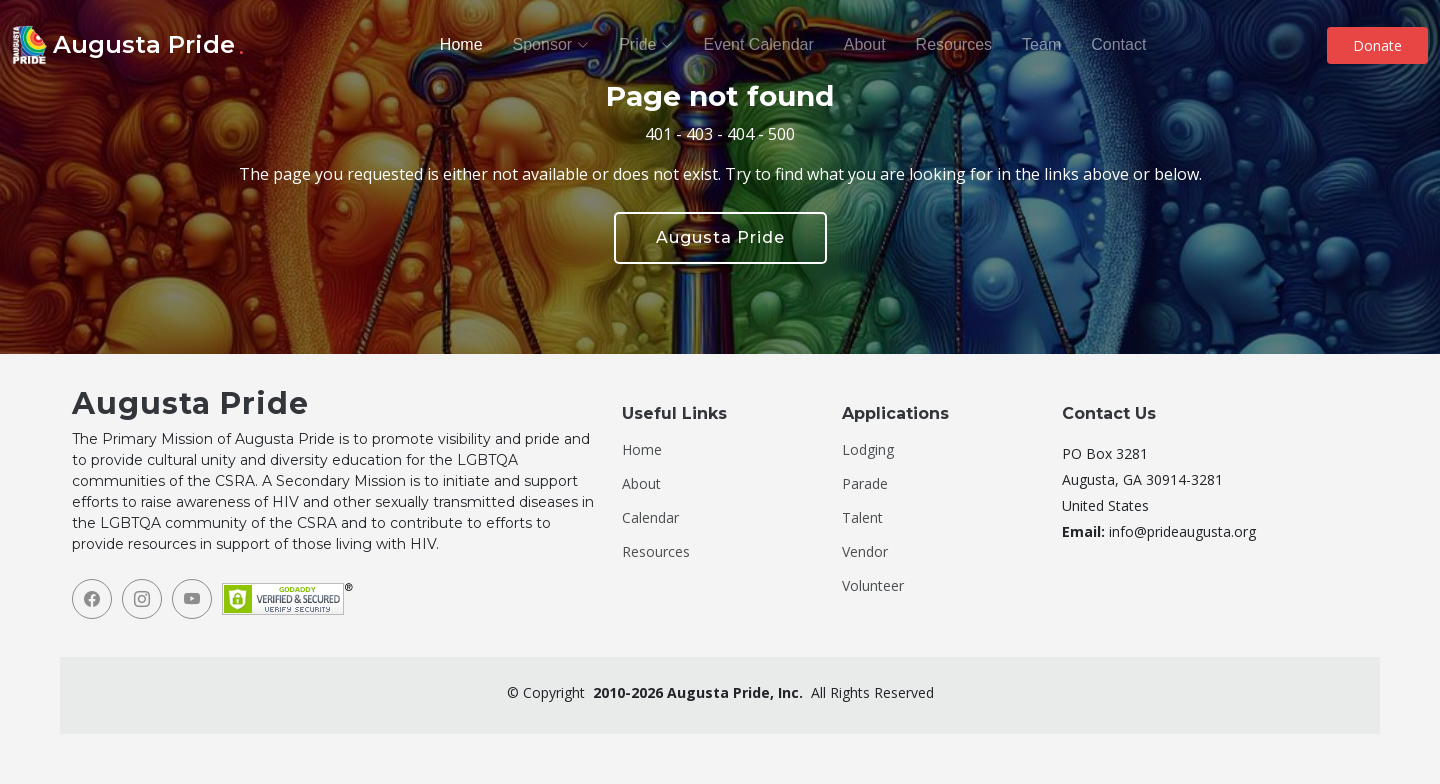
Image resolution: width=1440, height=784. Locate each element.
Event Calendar (758, 44)
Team (1041, 44)
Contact (1118, 44)
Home (461, 44)
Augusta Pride (720, 237)
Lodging (868, 450)
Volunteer (873, 586)
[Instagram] (142, 599)
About (865, 44)
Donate (1377, 45)
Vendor (865, 552)
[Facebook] (92, 599)
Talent (862, 518)
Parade (865, 484)
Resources (954, 44)
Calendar (650, 518)
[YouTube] (192, 599)
